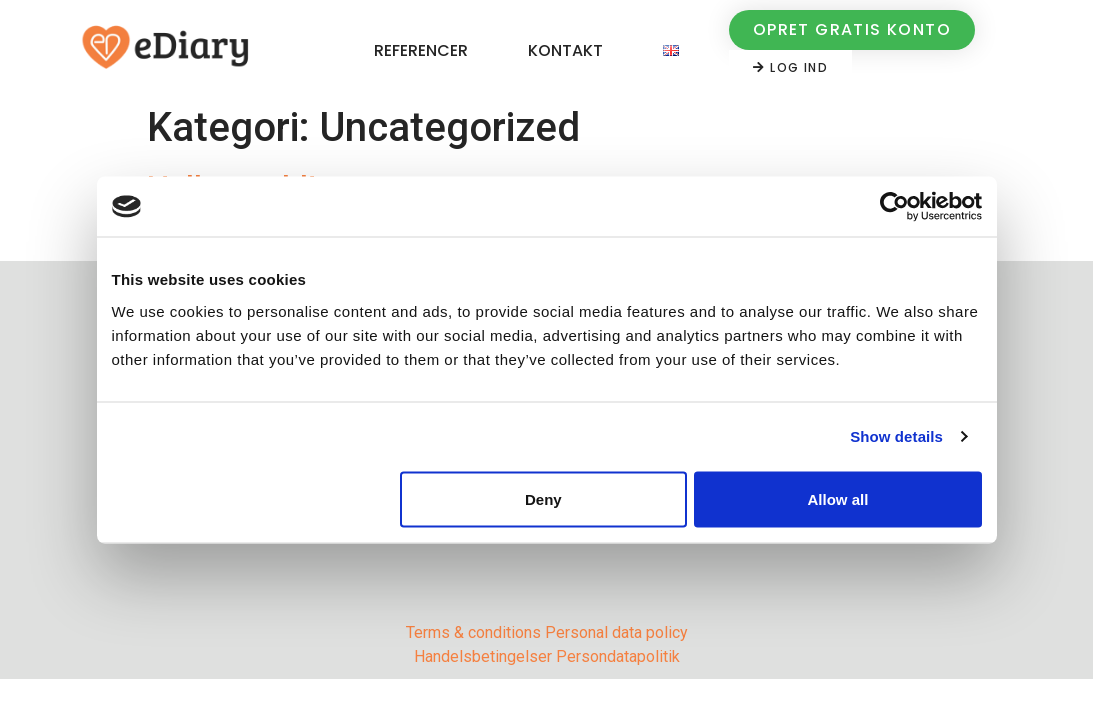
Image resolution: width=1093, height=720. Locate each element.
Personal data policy (616, 632)
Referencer (421, 50)
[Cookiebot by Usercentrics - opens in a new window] (894, 207)
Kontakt (565, 50)
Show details (896, 436)
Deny (543, 498)
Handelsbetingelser (483, 656)
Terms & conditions (473, 632)
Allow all (838, 498)
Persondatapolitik (618, 656)
